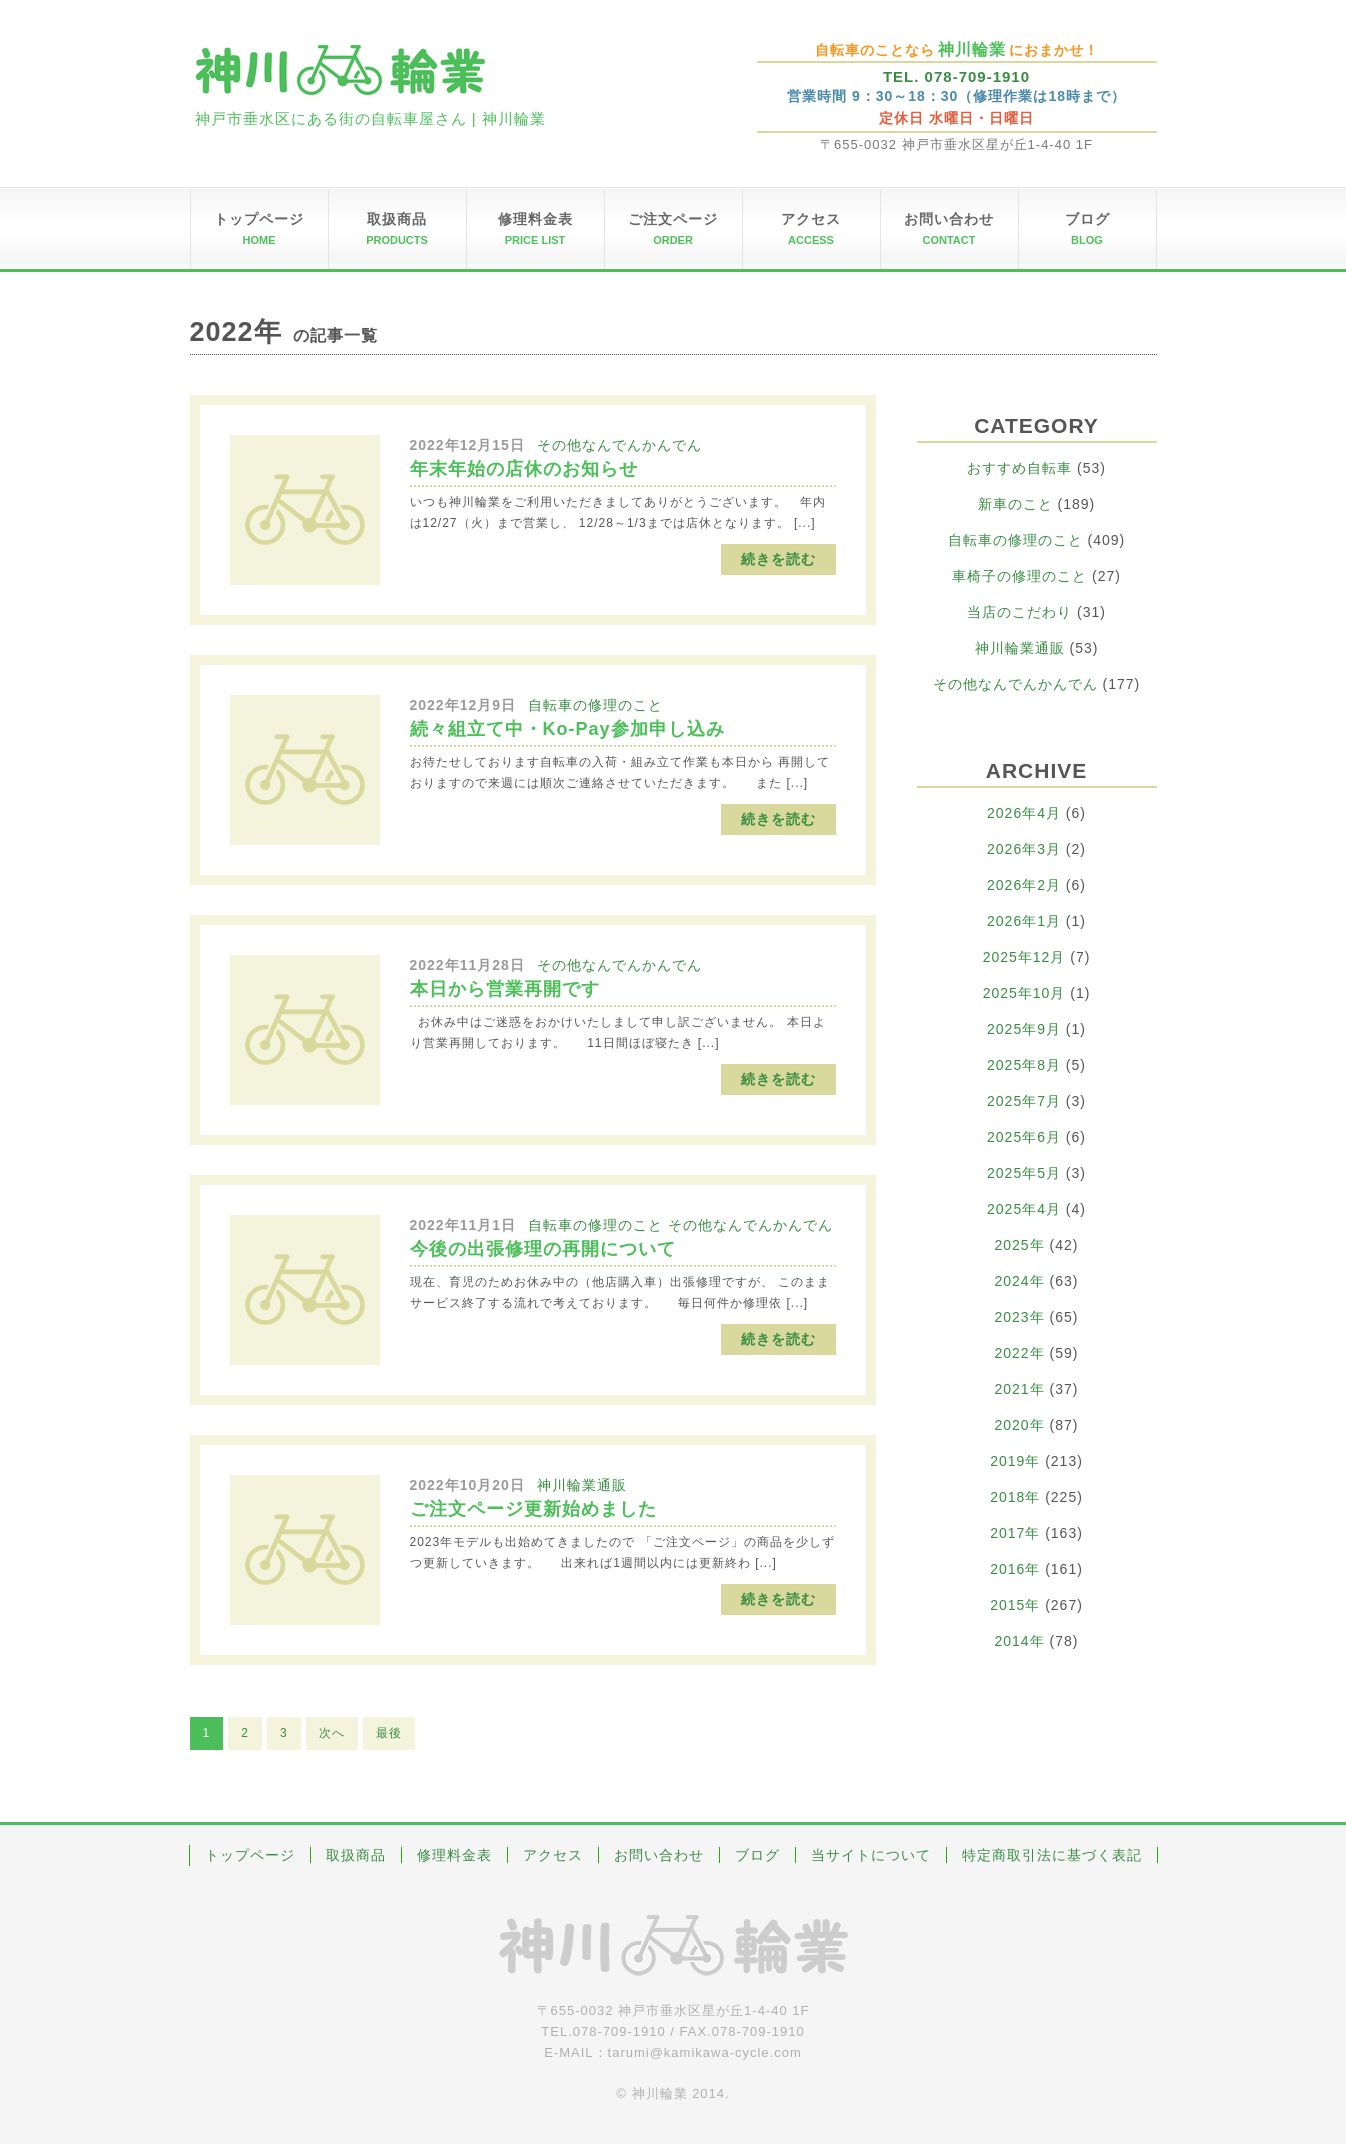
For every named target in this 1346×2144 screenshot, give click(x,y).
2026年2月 (1024, 885)
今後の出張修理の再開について (543, 1249)
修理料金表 (454, 1855)
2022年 (1020, 1353)
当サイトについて (871, 1855)
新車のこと (1015, 504)
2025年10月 (1024, 993)
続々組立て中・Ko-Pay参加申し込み (567, 729)
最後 (389, 1733)
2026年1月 (1024, 921)
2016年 (1015, 1569)
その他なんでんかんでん (619, 445)
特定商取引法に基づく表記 (1052, 1855)
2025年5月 (1024, 1173)
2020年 (1020, 1425)
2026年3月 (1024, 849)
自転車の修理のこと (595, 705)
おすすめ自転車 (1019, 468)
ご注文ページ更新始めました (533, 1509)
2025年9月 (1024, 1029)
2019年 (1015, 1461)
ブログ (757, 1855)
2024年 (1020, 1281)
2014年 (1020, 1641)
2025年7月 (1024, 1101)
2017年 (1015, 1533)
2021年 (1020, 1389)
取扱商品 (356, 1855)
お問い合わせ (659, 1855)
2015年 (1015, 1605)
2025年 (1020, 1245)
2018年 (1015, 1497)
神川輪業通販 (582, 1485)
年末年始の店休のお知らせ (524, 469)
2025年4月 (1024, 1209)
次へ (332, 1733)
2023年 (1020, 1317)
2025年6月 (1024, 1137)
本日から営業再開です (505, 989)
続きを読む (778, 559)
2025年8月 (1024, 1065)
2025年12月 (1024, 957)
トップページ (250, 1855)
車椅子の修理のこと (1019, 576)
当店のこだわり (1019, 612)
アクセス (553, 1855)
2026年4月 (1024, 813)
